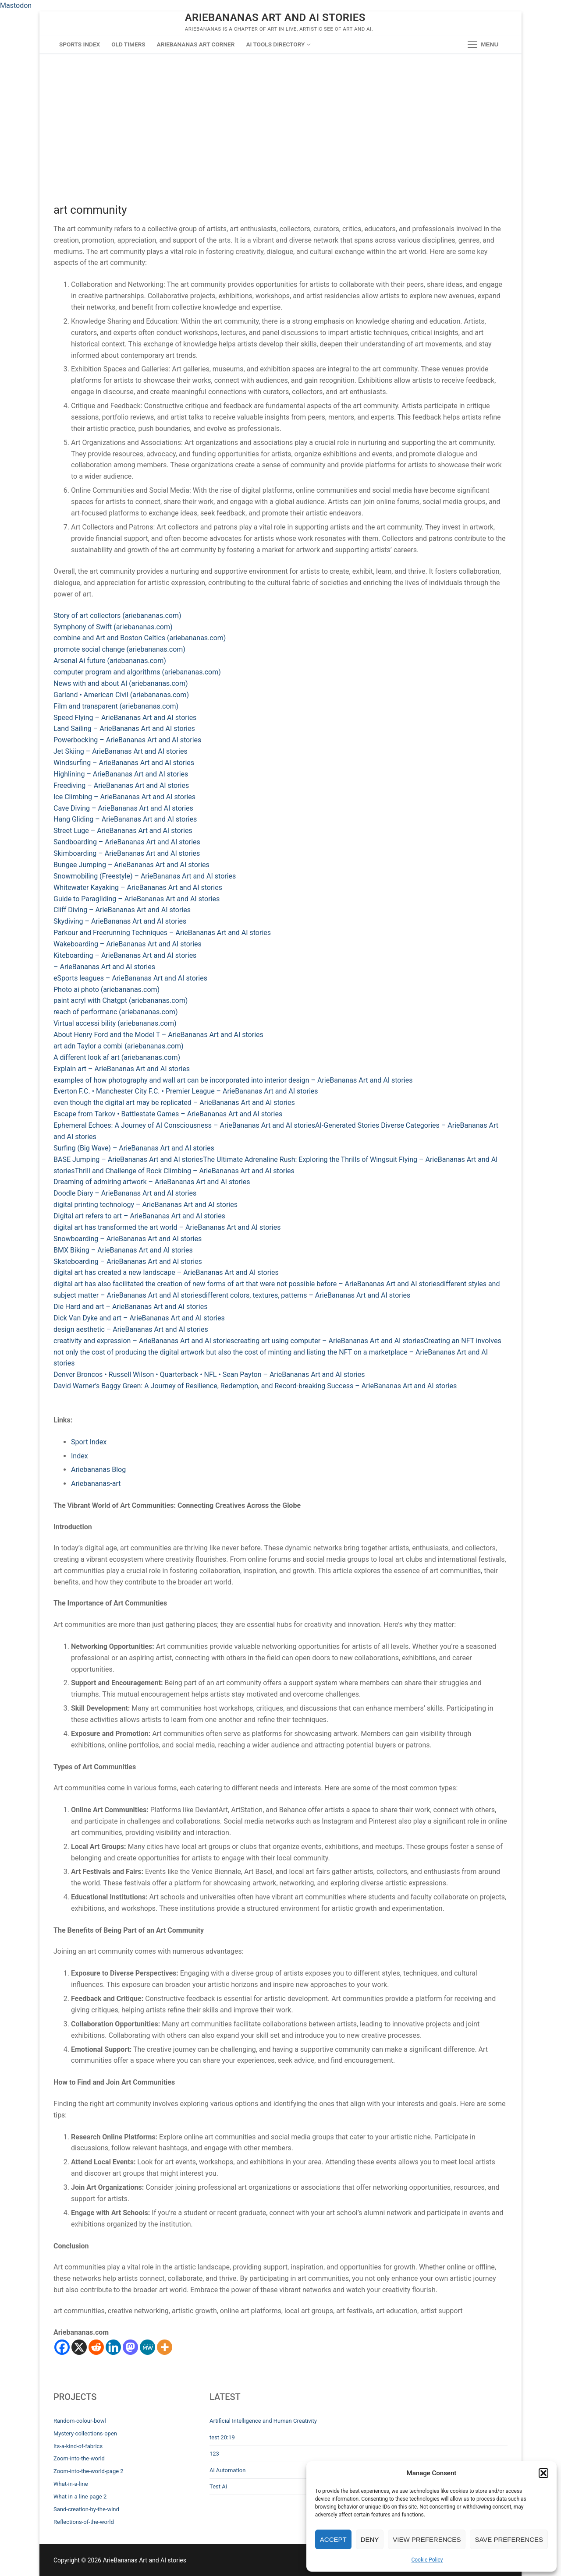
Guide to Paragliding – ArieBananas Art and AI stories (136, 899)
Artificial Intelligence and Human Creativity (263, 2420)
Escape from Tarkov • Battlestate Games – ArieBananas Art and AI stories (167, 1114)
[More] (164, 2347)
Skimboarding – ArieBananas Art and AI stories (126, 853)
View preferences (427, 2539)
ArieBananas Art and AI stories (275, 17)
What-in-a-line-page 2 (80, 2496)
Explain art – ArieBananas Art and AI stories (121, 1069)
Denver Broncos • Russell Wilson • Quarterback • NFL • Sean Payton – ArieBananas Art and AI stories (209, 1374)
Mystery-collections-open (85, 2433)
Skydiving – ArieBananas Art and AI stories (119, 921)
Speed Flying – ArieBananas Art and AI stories (124, 717)
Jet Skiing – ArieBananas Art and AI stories (120, 751)
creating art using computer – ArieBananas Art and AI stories (329, 1341)
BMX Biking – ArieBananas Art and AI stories (123, 1250)
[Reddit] (96, 2347)
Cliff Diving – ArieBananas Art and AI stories (122, 910)
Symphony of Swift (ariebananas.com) (113, 627)
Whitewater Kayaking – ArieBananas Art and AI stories (137, 887)
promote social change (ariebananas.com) (119, 649)
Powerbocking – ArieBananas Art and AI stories (127, 740)
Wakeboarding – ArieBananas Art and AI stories (127, 944)
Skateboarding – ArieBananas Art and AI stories (127, 1261)
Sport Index (89, 1442)
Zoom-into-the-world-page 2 (88, 2471)
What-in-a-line (70, 2484)
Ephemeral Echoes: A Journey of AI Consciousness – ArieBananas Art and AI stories (184, 1125)
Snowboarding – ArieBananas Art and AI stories (127, 1239)
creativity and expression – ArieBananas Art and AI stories (143, 1341)
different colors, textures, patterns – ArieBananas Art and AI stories (306, 1295)
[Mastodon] (130, 2347)
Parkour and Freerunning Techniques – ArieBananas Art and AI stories (162, 932)
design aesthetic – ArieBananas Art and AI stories (130, 1329)
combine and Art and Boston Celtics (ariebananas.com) (139, 638)
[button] (543, 2473)
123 (214, 2453)
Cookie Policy (427, 2560)
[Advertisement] (280, 119)
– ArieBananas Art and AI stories (104, 967)
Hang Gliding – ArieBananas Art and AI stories (125, 819)
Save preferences (509, 2539)
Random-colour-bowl (79, 2420)
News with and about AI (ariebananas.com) (120, 683)
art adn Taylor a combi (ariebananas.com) (118, 1046)
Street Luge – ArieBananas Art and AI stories (122, 830)
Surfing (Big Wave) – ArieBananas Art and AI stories (133, 1148)
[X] (79, 2347)
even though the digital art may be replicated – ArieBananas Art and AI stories (174, 1102)
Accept (333, 2539)
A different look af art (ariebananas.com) (116, 1057)
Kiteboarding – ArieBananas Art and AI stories (124, 955)
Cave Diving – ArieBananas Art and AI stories (123, 808)
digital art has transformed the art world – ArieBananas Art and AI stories (166, 1227)
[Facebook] (62, 2347)
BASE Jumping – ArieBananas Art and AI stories (128, 1159)
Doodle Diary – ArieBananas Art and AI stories (124, 1193)
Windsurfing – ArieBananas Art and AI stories (123, 763)
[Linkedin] (113, 2347)
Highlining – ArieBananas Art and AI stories (120, 774)
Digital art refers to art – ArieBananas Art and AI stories (139, 1216)
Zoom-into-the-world (79, 2458)
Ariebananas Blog (98, 1469)
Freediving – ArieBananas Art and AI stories (121, 785)
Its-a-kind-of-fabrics (78, 2446)
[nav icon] (483, 44)
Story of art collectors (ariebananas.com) (117, 615)
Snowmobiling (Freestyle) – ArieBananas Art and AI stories (144, 876)
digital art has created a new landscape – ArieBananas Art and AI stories (166, 1272)
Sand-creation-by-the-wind (86, 2509)
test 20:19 (222, 2437)
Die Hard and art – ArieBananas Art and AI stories (130, 1306)
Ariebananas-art (96, 1483)
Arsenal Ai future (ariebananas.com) (109, 660)
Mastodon (16, 5)
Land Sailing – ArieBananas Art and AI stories (124, 728)
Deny (370, 2539)
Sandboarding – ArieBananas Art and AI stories (126, 842)
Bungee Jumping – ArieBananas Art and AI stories (131, 865)
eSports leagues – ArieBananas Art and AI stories (130, 978)
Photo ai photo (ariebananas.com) (106, 989)
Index (79, 1456)
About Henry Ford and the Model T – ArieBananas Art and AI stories (158, 1034)
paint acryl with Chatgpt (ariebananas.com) (120, 1000)
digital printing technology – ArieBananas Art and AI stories (145, 1204)
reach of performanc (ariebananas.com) (115, 1012)
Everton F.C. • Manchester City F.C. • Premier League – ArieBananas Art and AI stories (185, 1091)
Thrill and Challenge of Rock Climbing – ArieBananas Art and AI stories (185, 1171)
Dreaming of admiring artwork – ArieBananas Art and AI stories (151, 1182)
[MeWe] (147, 2347)
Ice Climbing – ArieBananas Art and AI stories (124, 797)
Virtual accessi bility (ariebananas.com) (115, 1023)
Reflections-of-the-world (83, 2522)
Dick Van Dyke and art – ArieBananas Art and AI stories (139, 1318)
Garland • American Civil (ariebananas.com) (121, 695)
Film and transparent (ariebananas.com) (115, 706)
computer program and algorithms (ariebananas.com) (137, 672)
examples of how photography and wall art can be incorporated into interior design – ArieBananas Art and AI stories (232, 1080)
